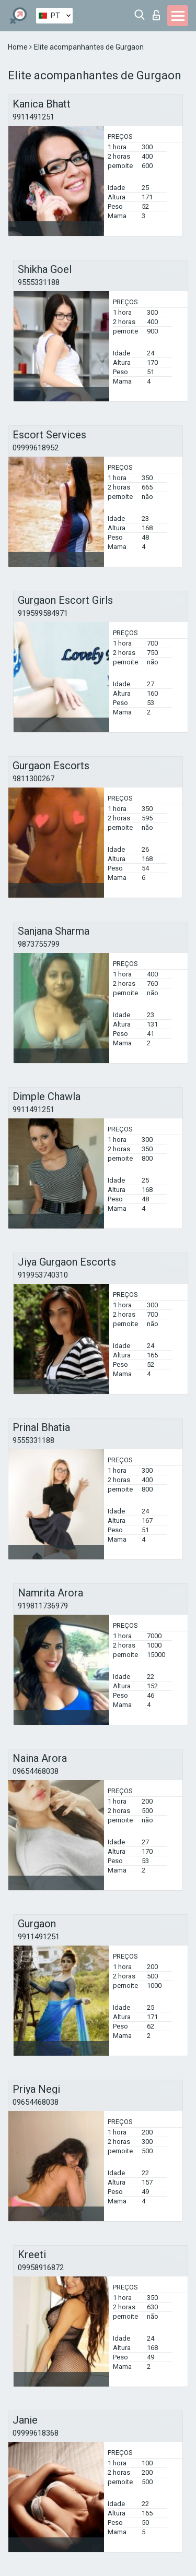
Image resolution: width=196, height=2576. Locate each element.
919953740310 (43, 1275)
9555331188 (39, 282)
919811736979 (43, 1606)
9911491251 (33, 117)
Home (18, 47)
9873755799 (39, 944)
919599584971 (43, 613)
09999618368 (36, 2433)
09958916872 (41, 2267)
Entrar (156, 15)
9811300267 (33, 778)
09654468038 (36, 1771)
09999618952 (36, 447)
